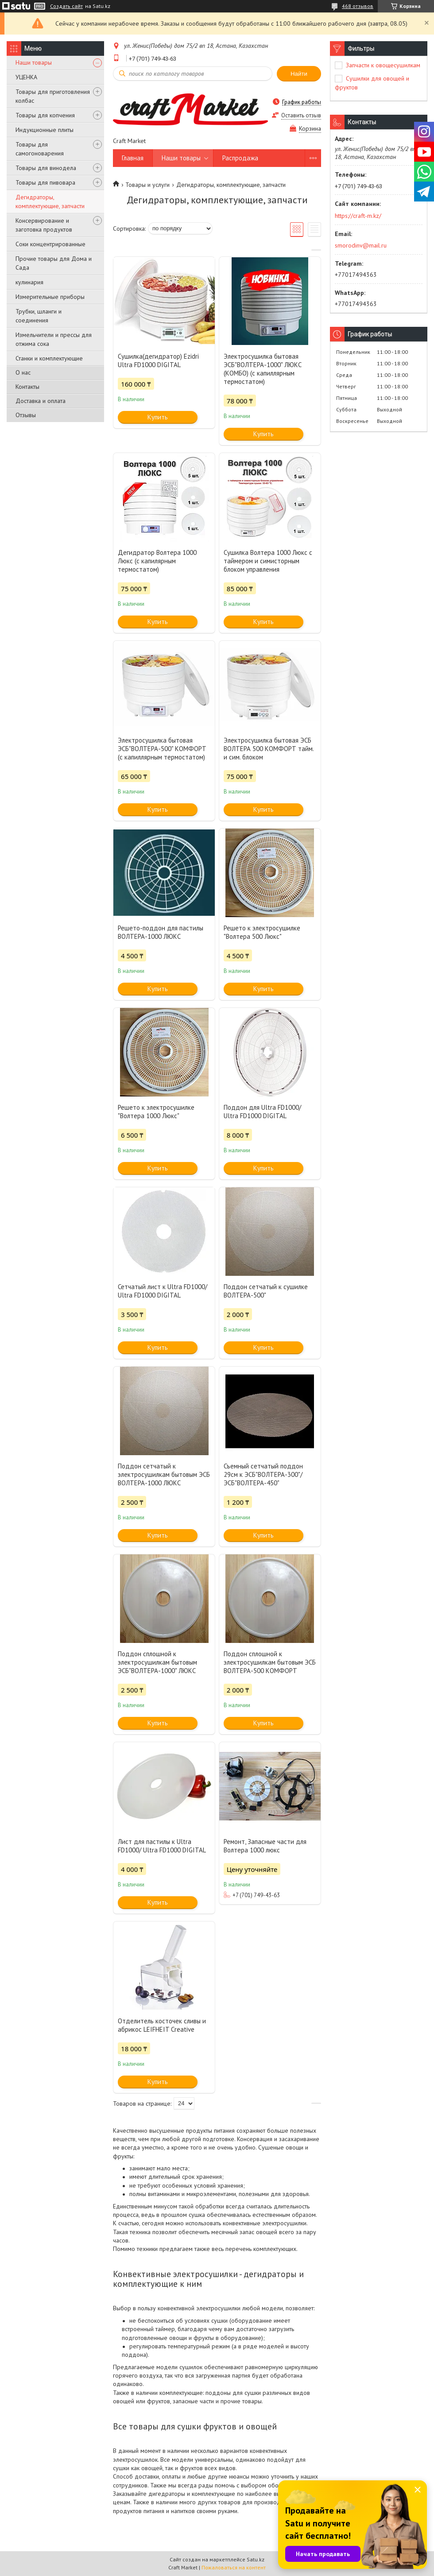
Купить (157, 417)
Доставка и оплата (41, 401)
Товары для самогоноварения (40, 148)
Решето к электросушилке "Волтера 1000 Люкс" (156, 1111)
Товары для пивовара (45, 182)
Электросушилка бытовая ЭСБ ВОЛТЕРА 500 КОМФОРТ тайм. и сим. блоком (269, 748)
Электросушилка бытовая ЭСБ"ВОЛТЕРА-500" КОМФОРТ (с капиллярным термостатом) (162, 748)
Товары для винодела (46, 168)
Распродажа (240, 158)
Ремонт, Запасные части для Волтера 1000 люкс (265, 1845)
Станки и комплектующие (49, 358)
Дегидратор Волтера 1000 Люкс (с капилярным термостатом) (157, 560)
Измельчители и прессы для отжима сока (54, 339)
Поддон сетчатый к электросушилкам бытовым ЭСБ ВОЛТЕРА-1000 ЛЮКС (164, 1474)
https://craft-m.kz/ (358, 216)
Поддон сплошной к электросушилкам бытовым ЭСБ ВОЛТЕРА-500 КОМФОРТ (270, 1662)
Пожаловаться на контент (234, 2567)
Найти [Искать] (299, 73)
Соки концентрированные (50, 244)
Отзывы (26, 415)
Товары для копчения (45, 115)
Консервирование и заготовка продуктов (44, 225)
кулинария (29, 282)
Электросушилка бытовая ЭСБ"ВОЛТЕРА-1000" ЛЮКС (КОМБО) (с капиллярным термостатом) (263, 369)
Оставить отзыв (301, 115)
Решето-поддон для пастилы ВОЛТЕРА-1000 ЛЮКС (160, 932)
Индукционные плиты (45, 130)
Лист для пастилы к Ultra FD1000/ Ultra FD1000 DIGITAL (162, 1845)
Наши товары (34, 62)
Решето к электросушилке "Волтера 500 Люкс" (262, 932)
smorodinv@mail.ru (361, 245)
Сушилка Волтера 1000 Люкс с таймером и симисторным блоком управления (268, 560)
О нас (23, 372)
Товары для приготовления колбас (53, 96)
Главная (132, 158)
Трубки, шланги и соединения (39, 315)
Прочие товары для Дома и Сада (54, 263)
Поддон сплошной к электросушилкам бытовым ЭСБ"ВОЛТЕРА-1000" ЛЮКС (157, 1662)
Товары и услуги (147, 185)
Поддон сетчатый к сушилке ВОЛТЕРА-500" (266, 1290)
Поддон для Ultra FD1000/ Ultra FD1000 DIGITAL (262, 1111)
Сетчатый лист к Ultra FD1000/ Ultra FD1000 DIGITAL (162, 1290)
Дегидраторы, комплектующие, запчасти (50, 201)
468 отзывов (357, 6)
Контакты (27, 387)
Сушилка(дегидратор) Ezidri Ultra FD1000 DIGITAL (158, 360)
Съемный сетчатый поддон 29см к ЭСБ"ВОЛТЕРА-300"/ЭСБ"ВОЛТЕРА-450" (263, 1474)
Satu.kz (255, 2559)
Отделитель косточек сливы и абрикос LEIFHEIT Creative (162, 2025)
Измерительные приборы (50, 297)
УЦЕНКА (26, 77)
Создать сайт (66, 6)
